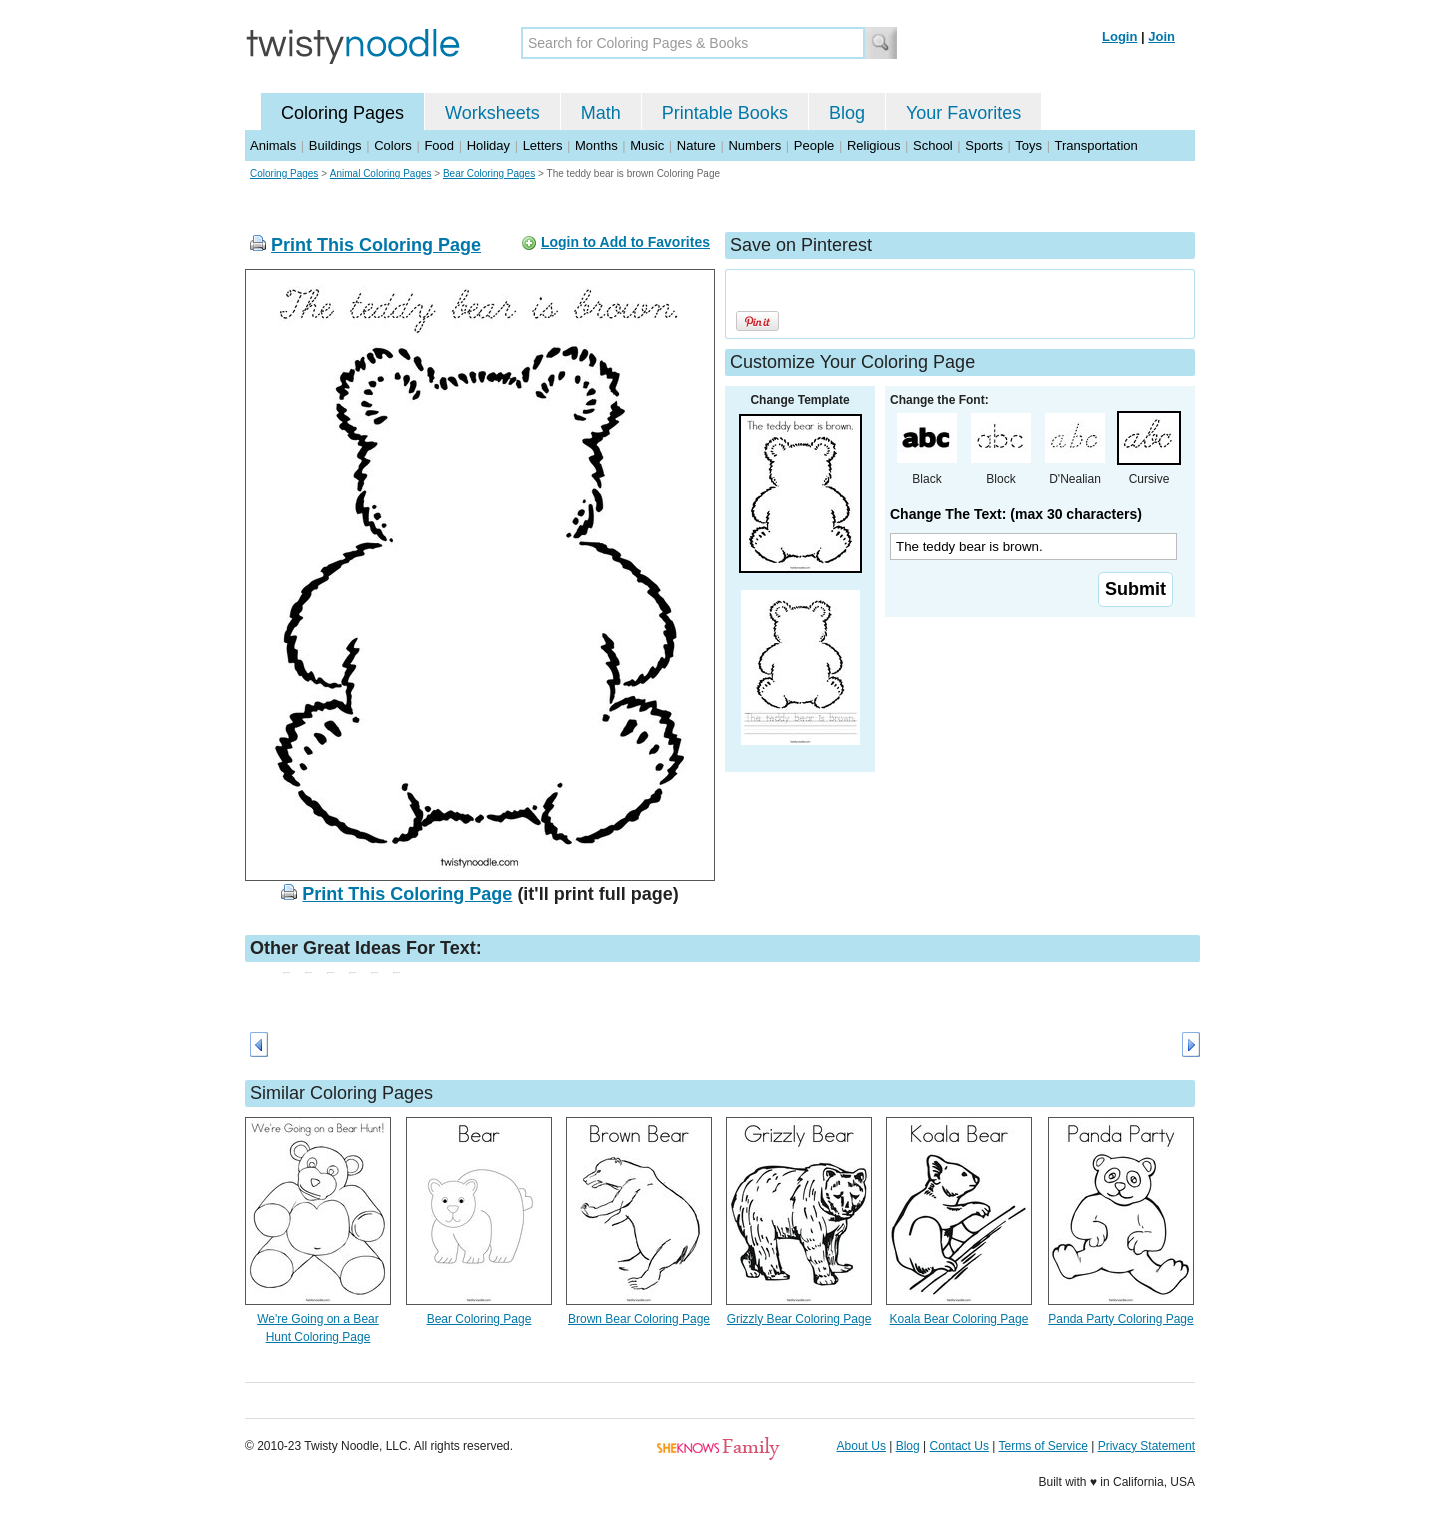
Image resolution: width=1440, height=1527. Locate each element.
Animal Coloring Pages (381, 173)
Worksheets (492, 113)
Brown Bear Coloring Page (639, 1319)
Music (647, 145)
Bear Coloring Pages (489, 173)
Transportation (1095, 145)
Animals (273, 145)
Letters (543, 145)
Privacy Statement (1146, 1446)
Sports (984, 145)
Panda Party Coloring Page (1120, 1319)
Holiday (488, 145)
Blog (847, 113)
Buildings (335, 145)
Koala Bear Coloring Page (959, 1319)
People (814, 145)
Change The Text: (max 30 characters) (1016, 514)
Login (1119, 36)
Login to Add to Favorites (625, 242)
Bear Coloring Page (479, 1319)
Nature (696, 145)
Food (439, 145)
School (933, 145)
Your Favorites (963, 113)
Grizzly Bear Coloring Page (799, 1319)
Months (596, 145)
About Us (861, 1446)
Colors (393, 145)
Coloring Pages (342, 113)
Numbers (754, 145)
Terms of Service (1042, 1446)
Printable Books (725, 113)
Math (601, 113)
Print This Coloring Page (376, 245)
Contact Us (959, 1446)
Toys (1028, 145)
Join (1161, 36)
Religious (873, 145)
